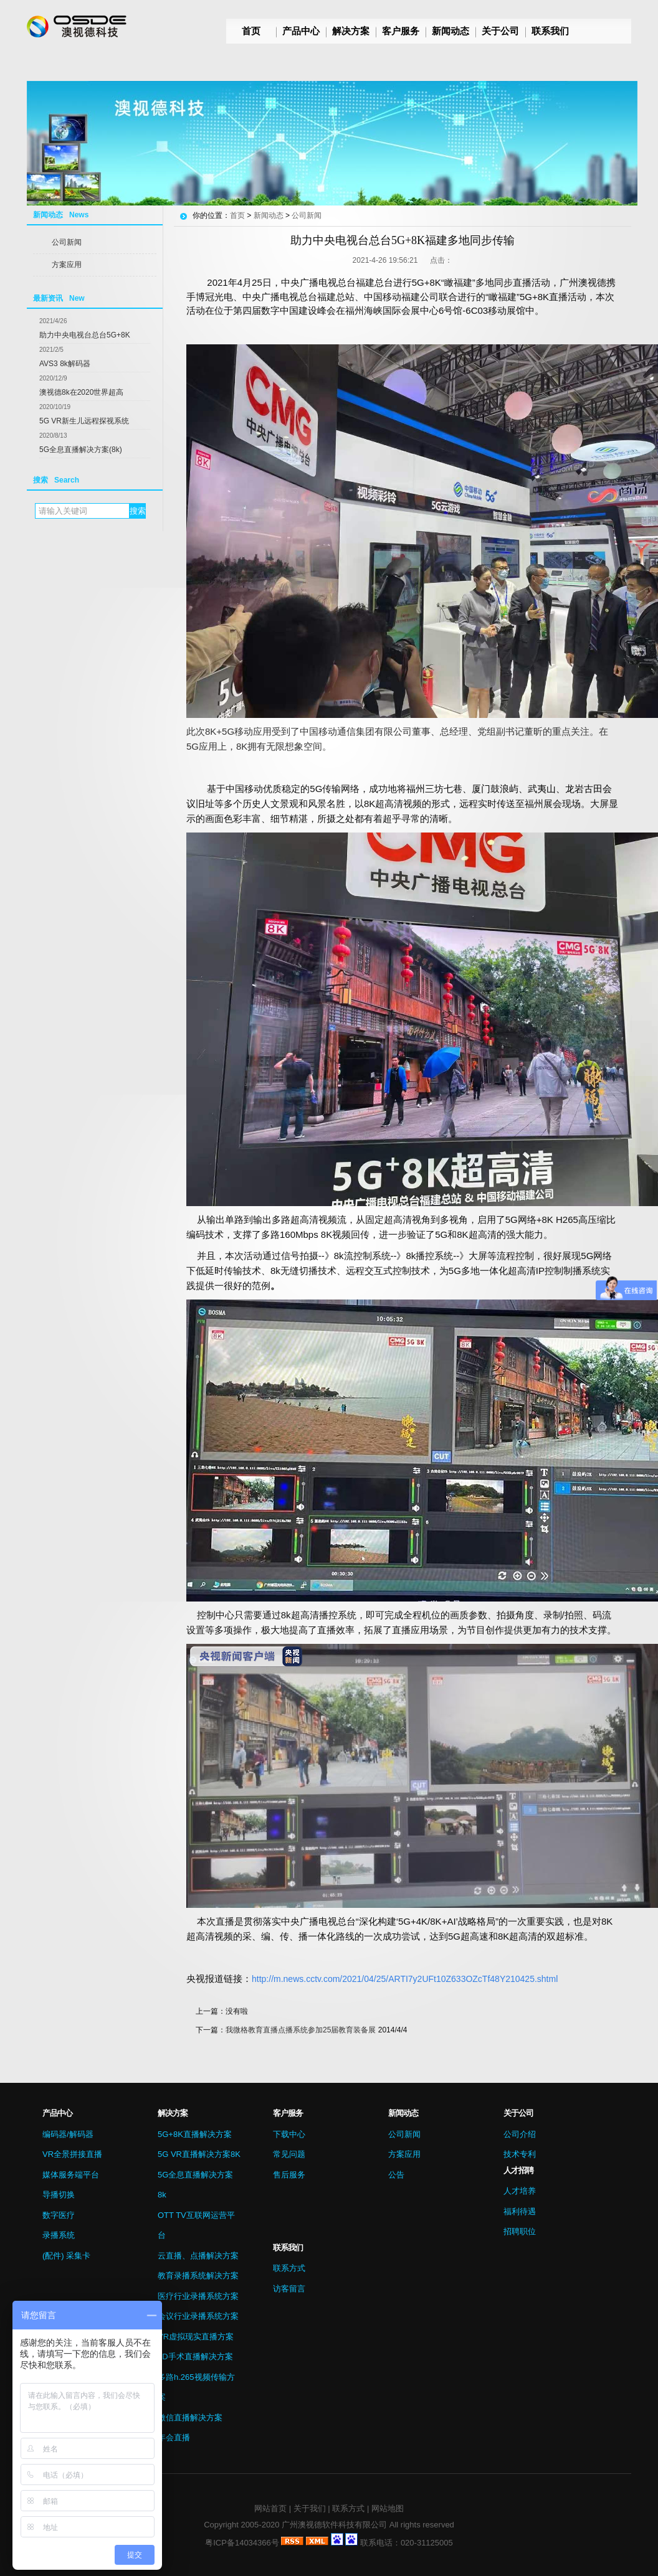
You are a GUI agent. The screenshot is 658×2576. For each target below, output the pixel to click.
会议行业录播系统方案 (198, 2316)
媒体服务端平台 (70, 2174)
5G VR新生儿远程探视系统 (84, 421)
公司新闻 (67, 242)
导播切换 (58, 2194)
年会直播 (174, 2437)
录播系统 (58, 2235)
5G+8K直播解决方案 (195, 2134)
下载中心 (289, 2134)
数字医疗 (58, 2215)
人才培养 (519, 2191)
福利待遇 (519, 2211)
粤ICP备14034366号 (242, 2542)
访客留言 (289, 2288)
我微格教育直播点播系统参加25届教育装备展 (301, 2030)
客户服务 (400, 31)
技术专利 (519, 2154)
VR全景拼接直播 (72, 2154)
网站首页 (270, 2508)
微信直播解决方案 (190, 2417)
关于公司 (500, 31)
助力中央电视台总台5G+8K (84, 335)
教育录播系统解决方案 (198, 2275)
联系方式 (289, 2268)
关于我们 (309, 2508)
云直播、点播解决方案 (198, 2255)
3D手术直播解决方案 (195, 2356)
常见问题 (289, 2154)
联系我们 (550, 31)
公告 (396, 2174)
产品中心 (301, 31)
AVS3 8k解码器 (64, 363)
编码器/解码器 (67, 2134)
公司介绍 (519, 2134)
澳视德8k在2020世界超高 (81, 392)
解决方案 (351, 31)
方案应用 (67, 264)
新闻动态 (450, 31)
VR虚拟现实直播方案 (196, 2336)
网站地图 (387, 2508)
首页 (251, 31)
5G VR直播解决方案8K (199, 2154)
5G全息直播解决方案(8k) (80, 449)
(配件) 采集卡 (66, 2255)
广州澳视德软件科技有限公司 (334, 2524)
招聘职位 (519, 2231)
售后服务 (289, 2174)
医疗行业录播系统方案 (198, 2296)
